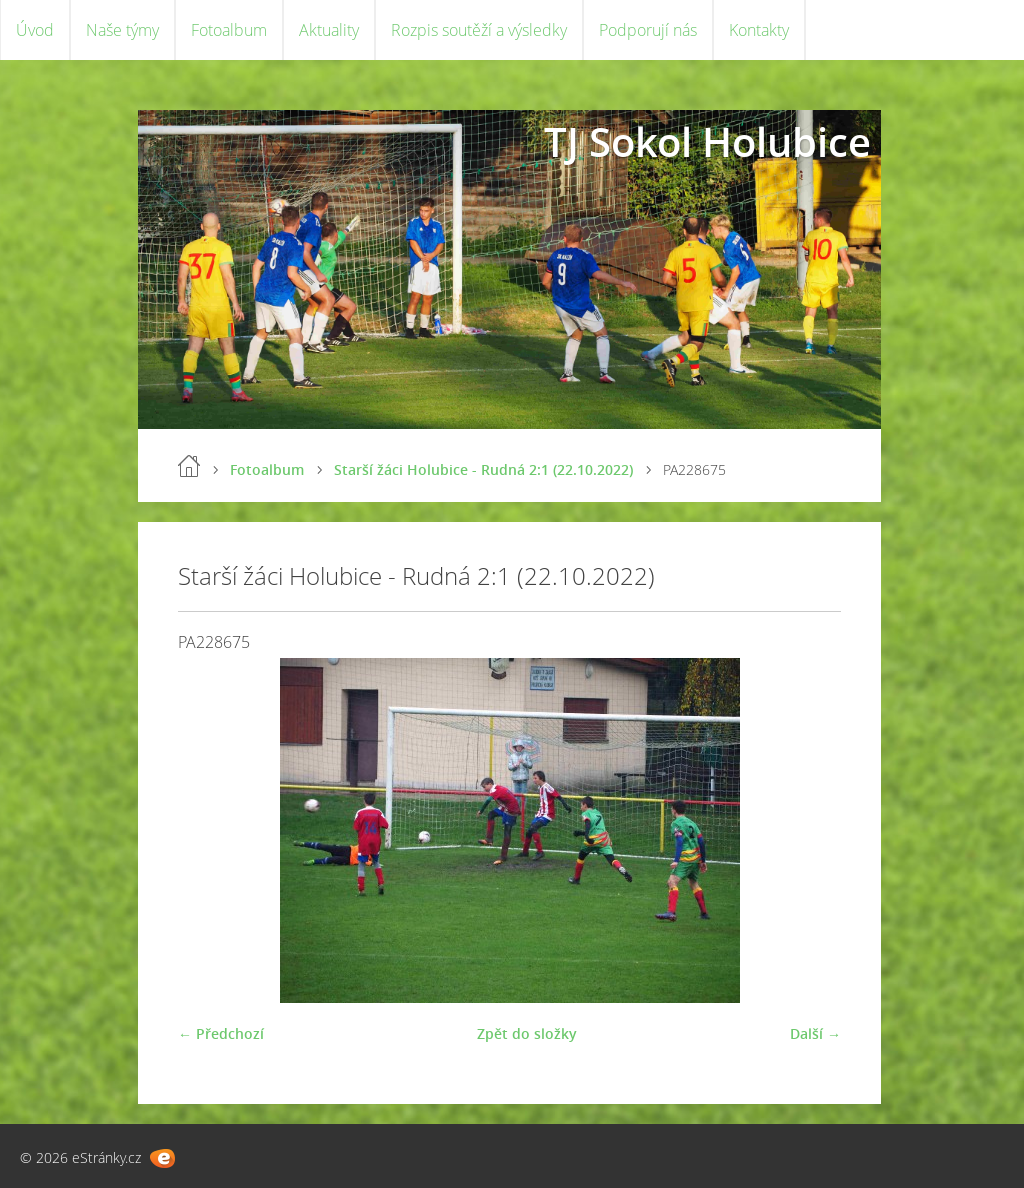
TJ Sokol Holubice (707, 141)
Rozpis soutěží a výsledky (479, 30)
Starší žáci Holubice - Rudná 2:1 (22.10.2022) (483, 469)
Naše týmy (122, 30)
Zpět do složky (527, 1033)
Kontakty (759, 30)
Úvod (35, 30)
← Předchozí (221, 1033)
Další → (815, 1033)
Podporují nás (648, 30)
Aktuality (329, 30)
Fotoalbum (229, 30)
